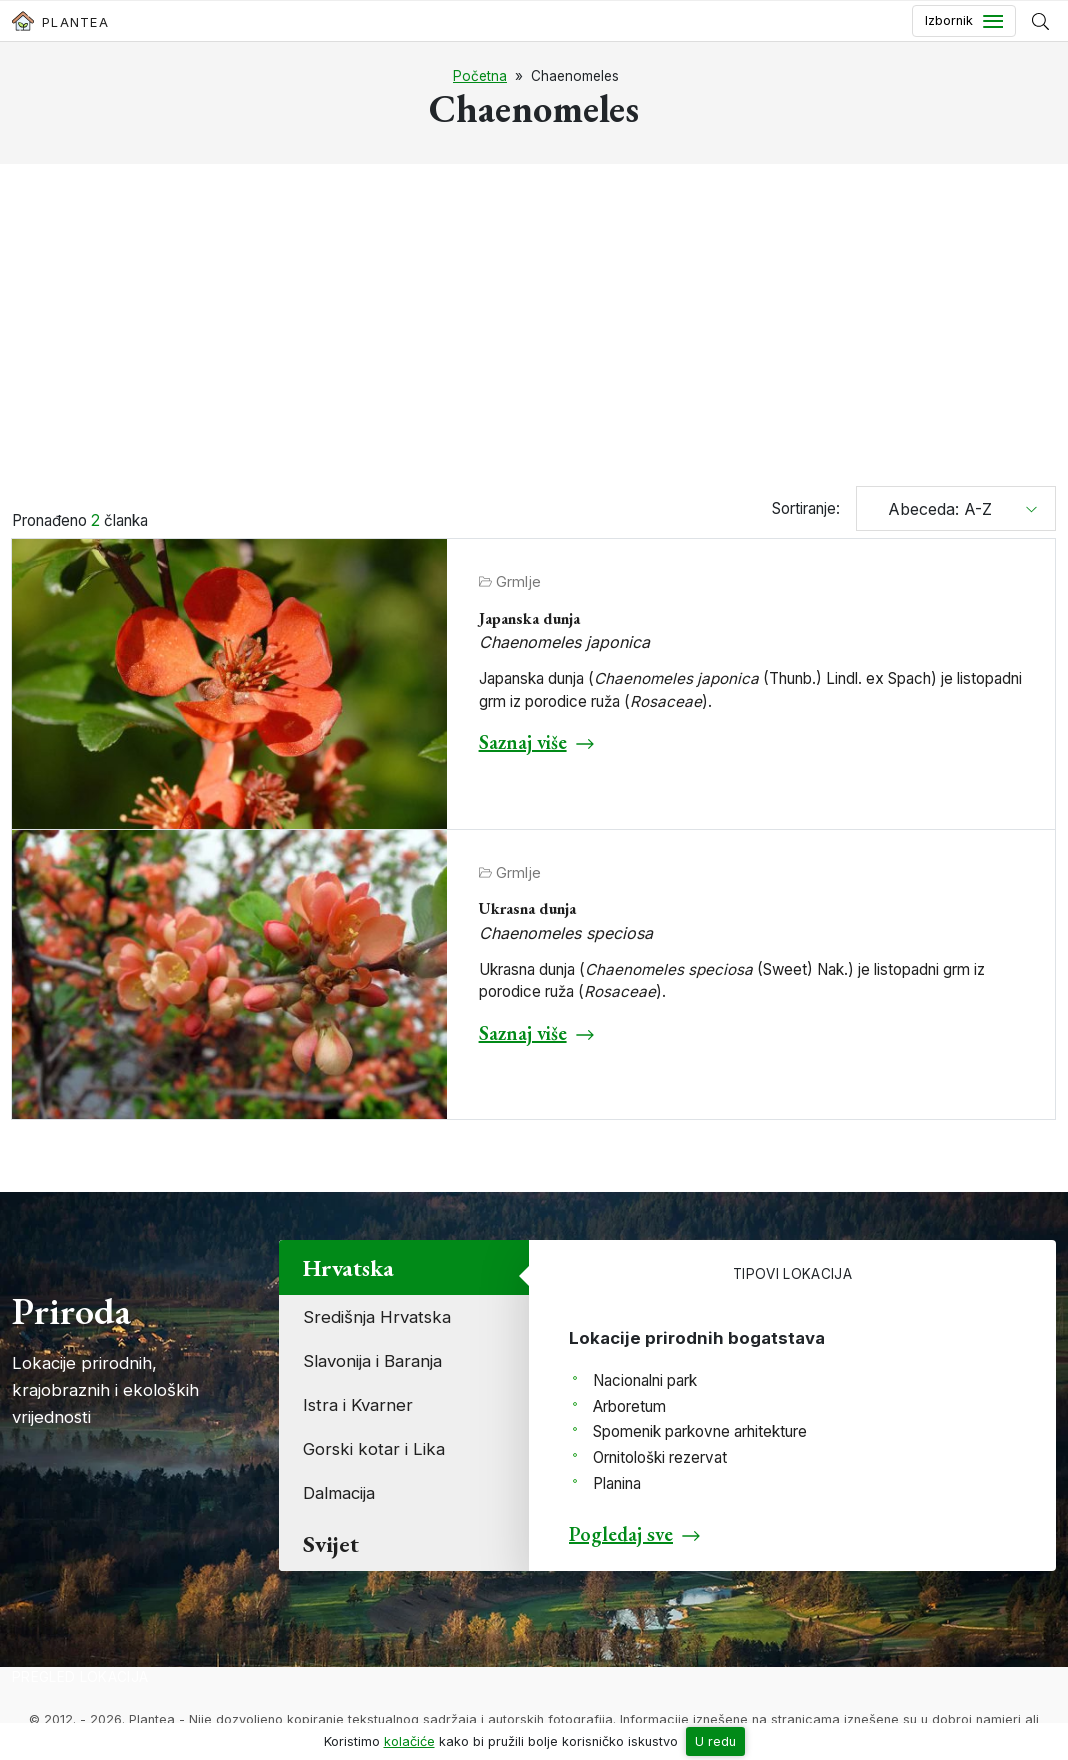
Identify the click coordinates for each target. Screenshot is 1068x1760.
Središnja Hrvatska (377, 1317)
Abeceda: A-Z (932, 509)
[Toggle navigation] (964, 21)
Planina (617, 1483)
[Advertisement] (534, 328)
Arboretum (629, 1406)
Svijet (331, 1543)
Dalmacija (339, 1493)
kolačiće (409, 1741)
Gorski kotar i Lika (374, 1449)
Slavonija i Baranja (372, 1361)
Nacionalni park (645, 1380)
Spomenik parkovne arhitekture (700, 1431)
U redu (715, 1741)
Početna (480, 76)
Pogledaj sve (621, 1534)
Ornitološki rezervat (660, 1457)
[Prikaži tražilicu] (1040, 21)
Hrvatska (348, 1267)
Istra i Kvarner (358, 1405)
